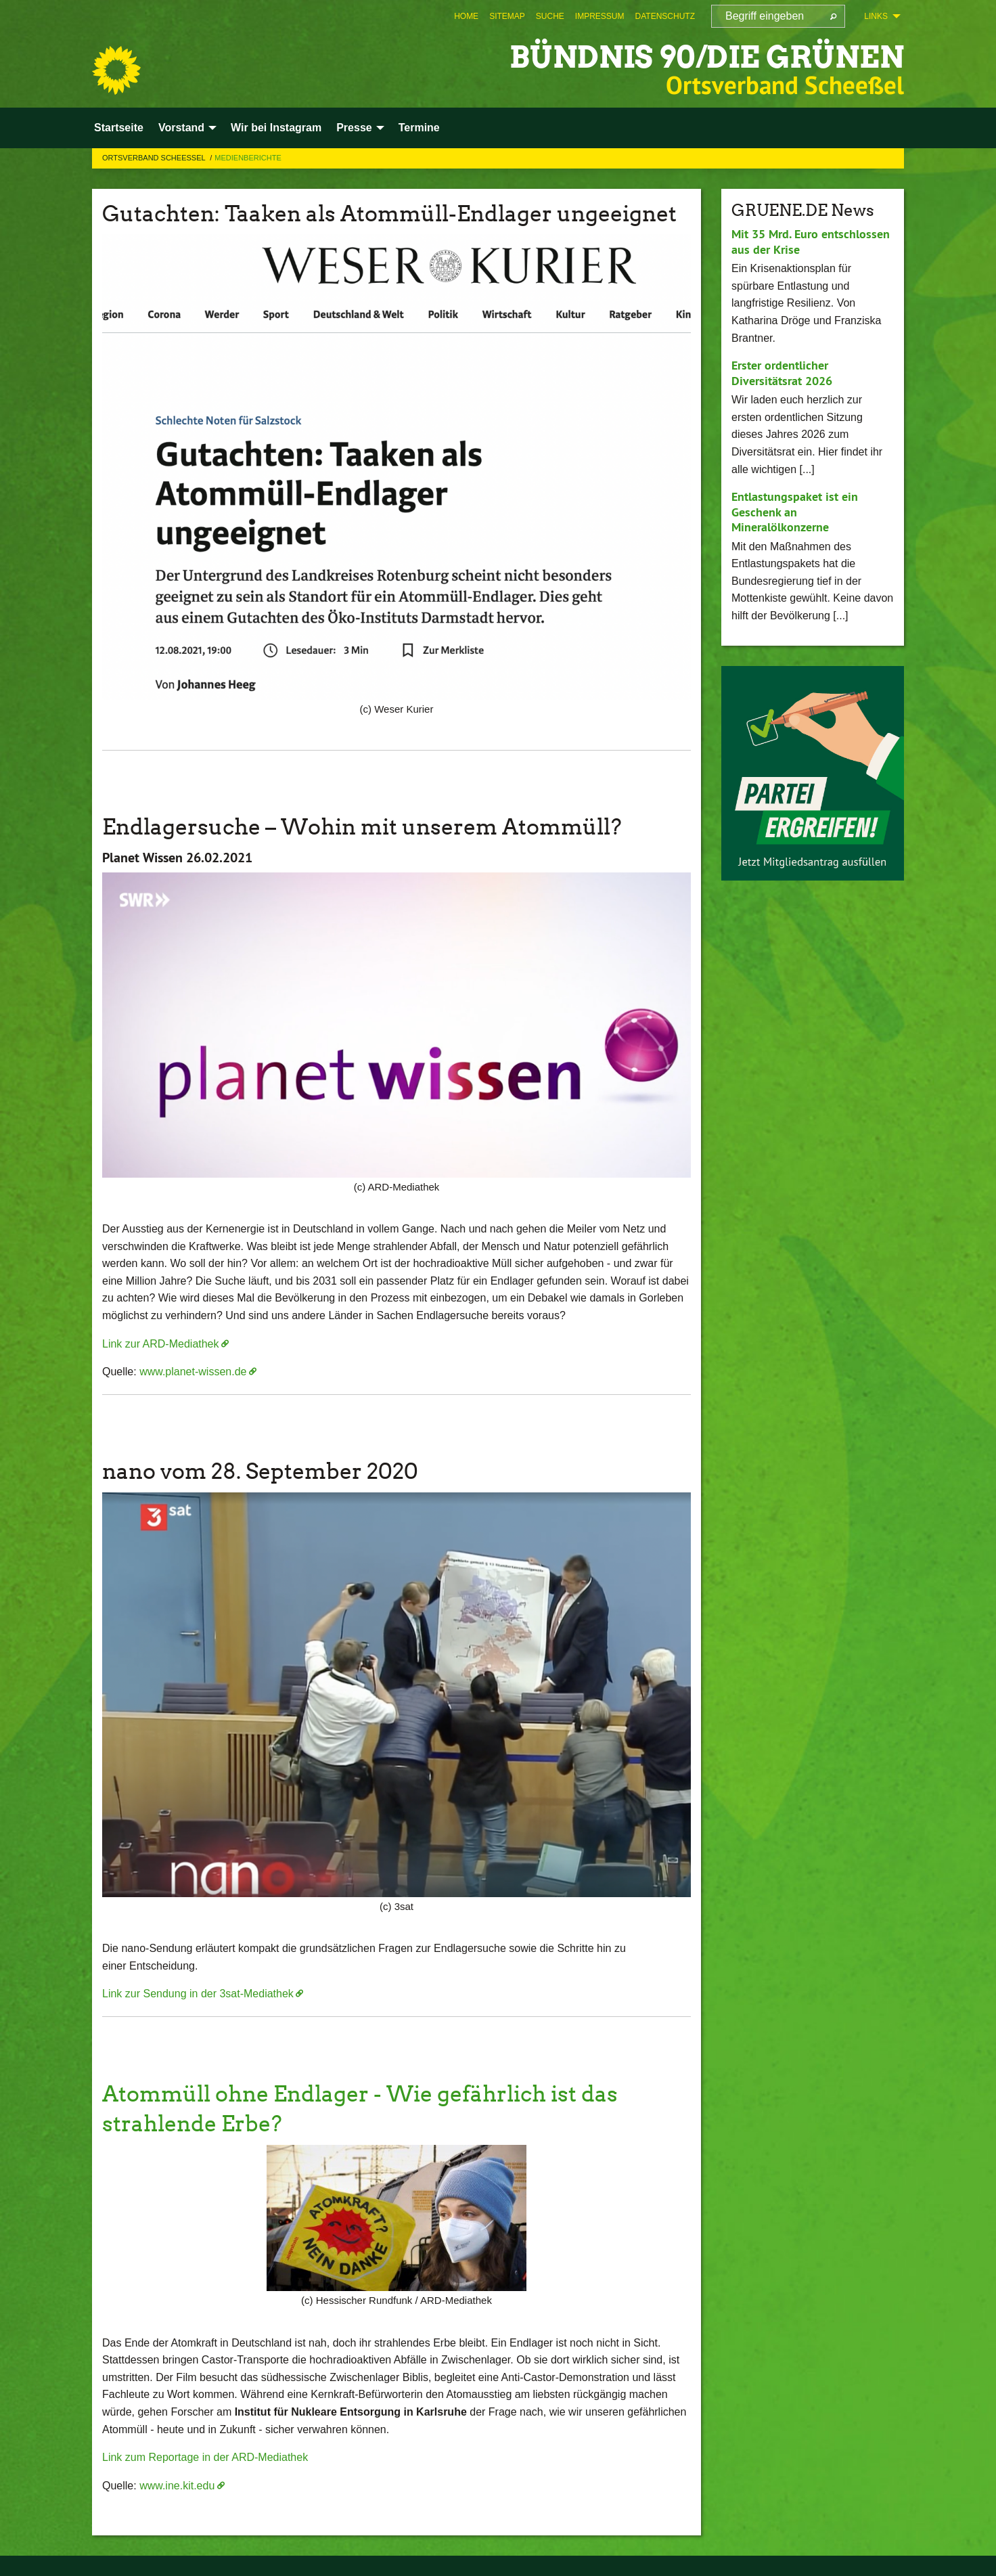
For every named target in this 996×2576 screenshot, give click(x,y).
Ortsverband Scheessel (154, 158)
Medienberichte (247, 158)
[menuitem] (466, 16)
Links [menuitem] (876, 16)
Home (466, 16)
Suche (550, 16)
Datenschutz (665, 16)
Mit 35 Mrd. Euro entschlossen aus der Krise (810, 241)
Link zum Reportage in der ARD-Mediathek (205, 2457)
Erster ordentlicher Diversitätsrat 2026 (781, 372)
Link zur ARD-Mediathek (160, 1344)
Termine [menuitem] (419, 127)
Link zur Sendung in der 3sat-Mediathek (198, 1993)
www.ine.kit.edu (176, 2485)
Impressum (600, 16)
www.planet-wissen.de (192, 1371)
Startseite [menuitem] (118, 127)
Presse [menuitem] (354, 127)
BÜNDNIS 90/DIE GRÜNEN (707, 57)
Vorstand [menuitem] (181, 127)
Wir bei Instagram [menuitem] (276, 127)
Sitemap (507, 16)
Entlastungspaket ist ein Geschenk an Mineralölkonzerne (794, 512)
